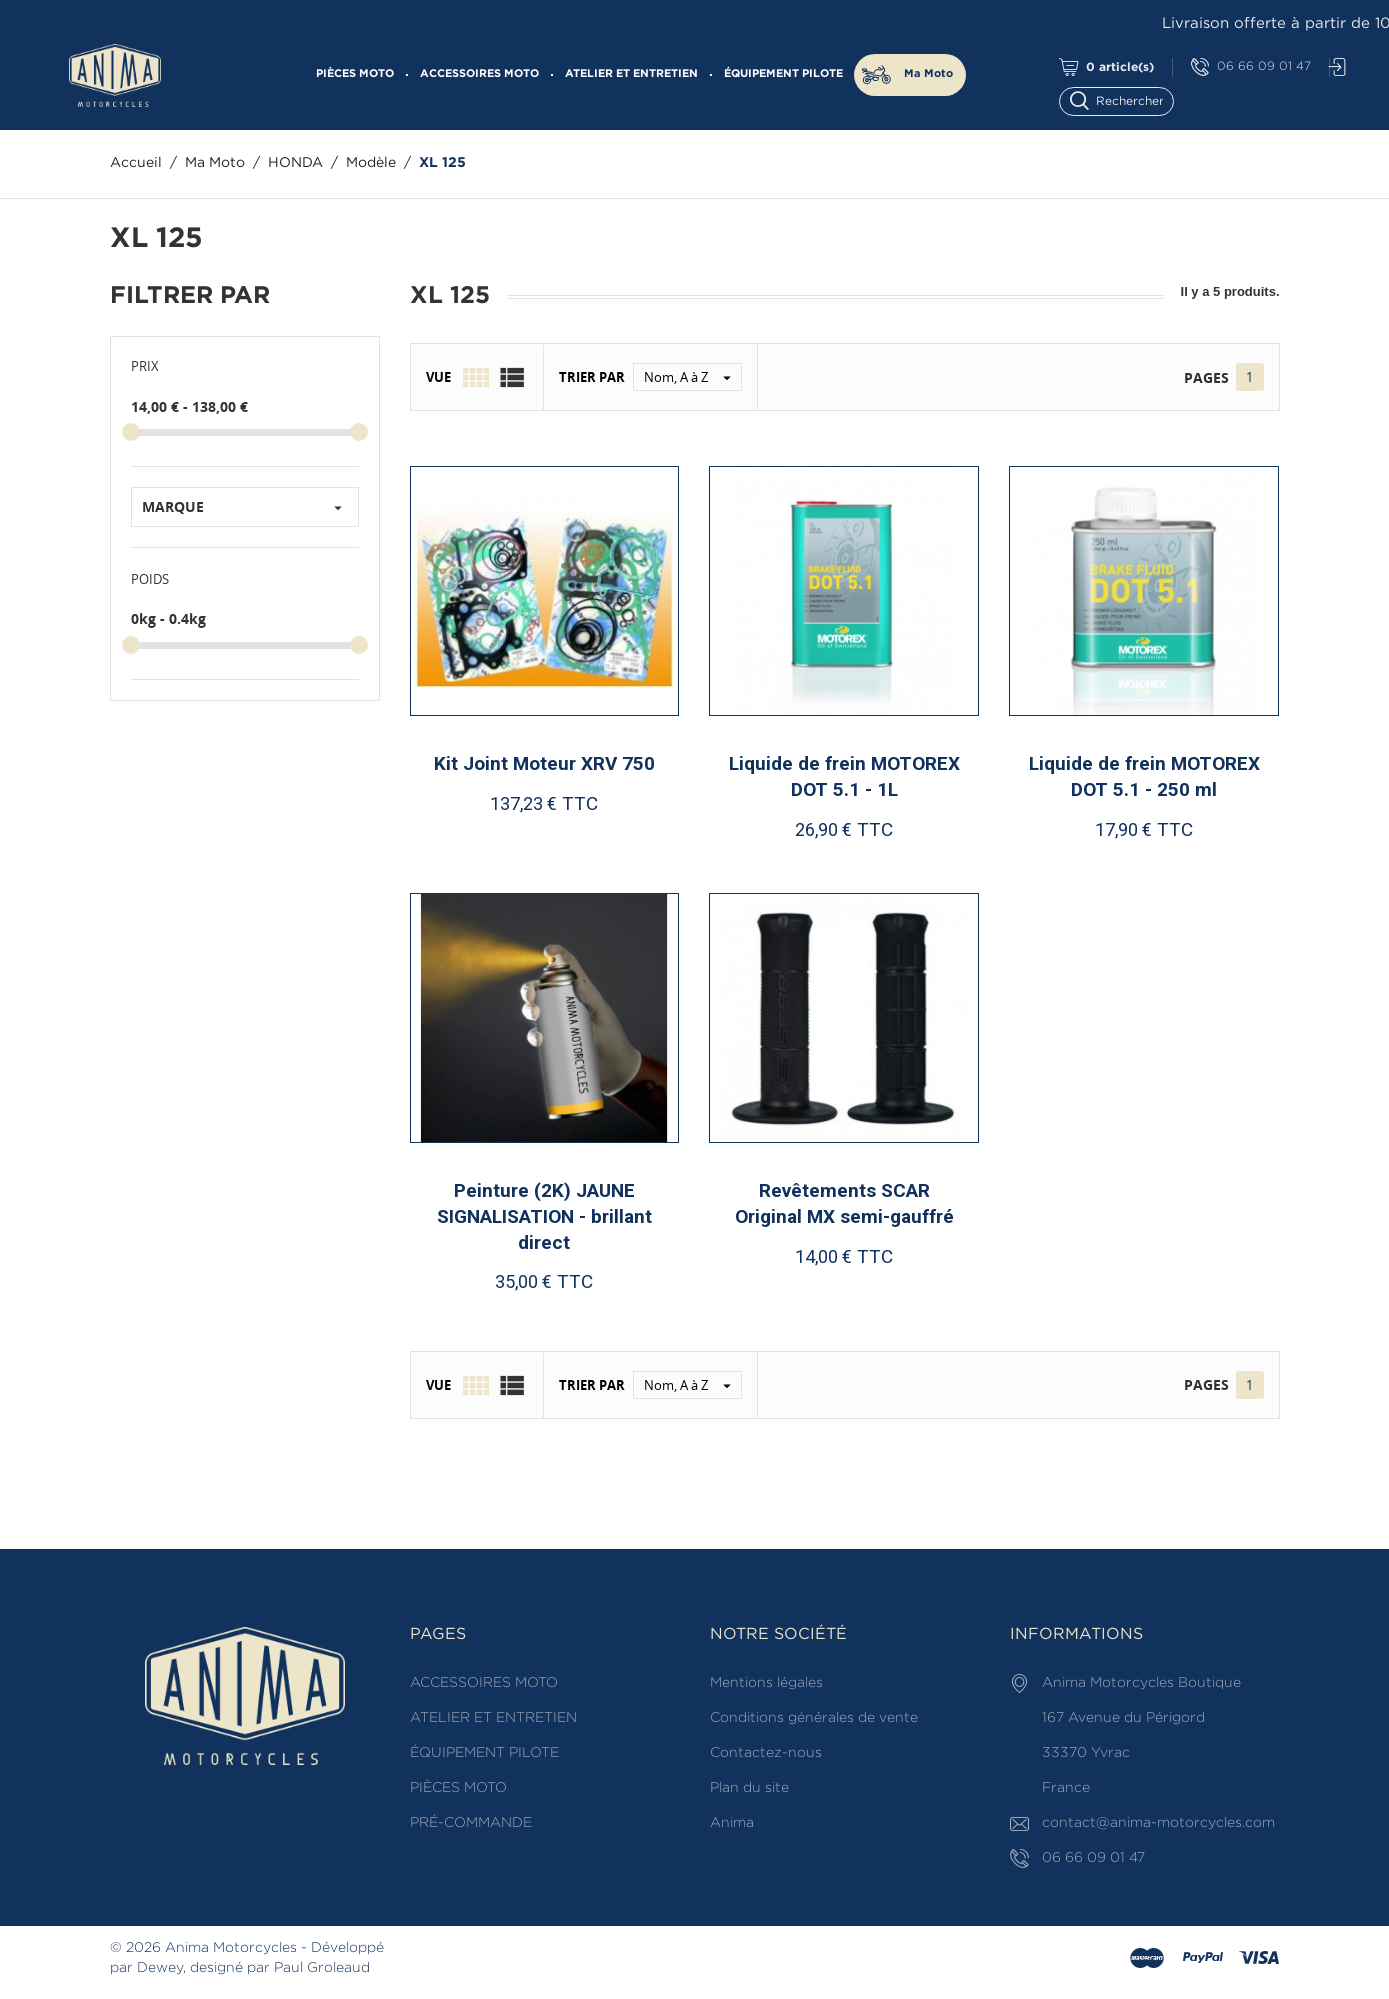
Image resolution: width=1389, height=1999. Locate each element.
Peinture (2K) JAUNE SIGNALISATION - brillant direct (544, 1216)
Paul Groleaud (322, 1968)
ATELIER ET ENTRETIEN (631, 74)
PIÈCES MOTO (355, 74)
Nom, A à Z (692, 377)
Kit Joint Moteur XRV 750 (544, 763)
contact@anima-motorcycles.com (1158, 1823)
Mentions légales (766, 1683)
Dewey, (161, 1968)
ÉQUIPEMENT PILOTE (783, 74)
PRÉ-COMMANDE (471, 1823)
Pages (1206, 377)
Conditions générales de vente (814, 1718)
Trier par (592, 377)
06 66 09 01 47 (1251, 67)
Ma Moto (928, 74)
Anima (732, 1823)
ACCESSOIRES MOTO (479, 74)
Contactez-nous (766, 1753)
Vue (438, 377)
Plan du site (749, 1788)
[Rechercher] (1125, 99)
